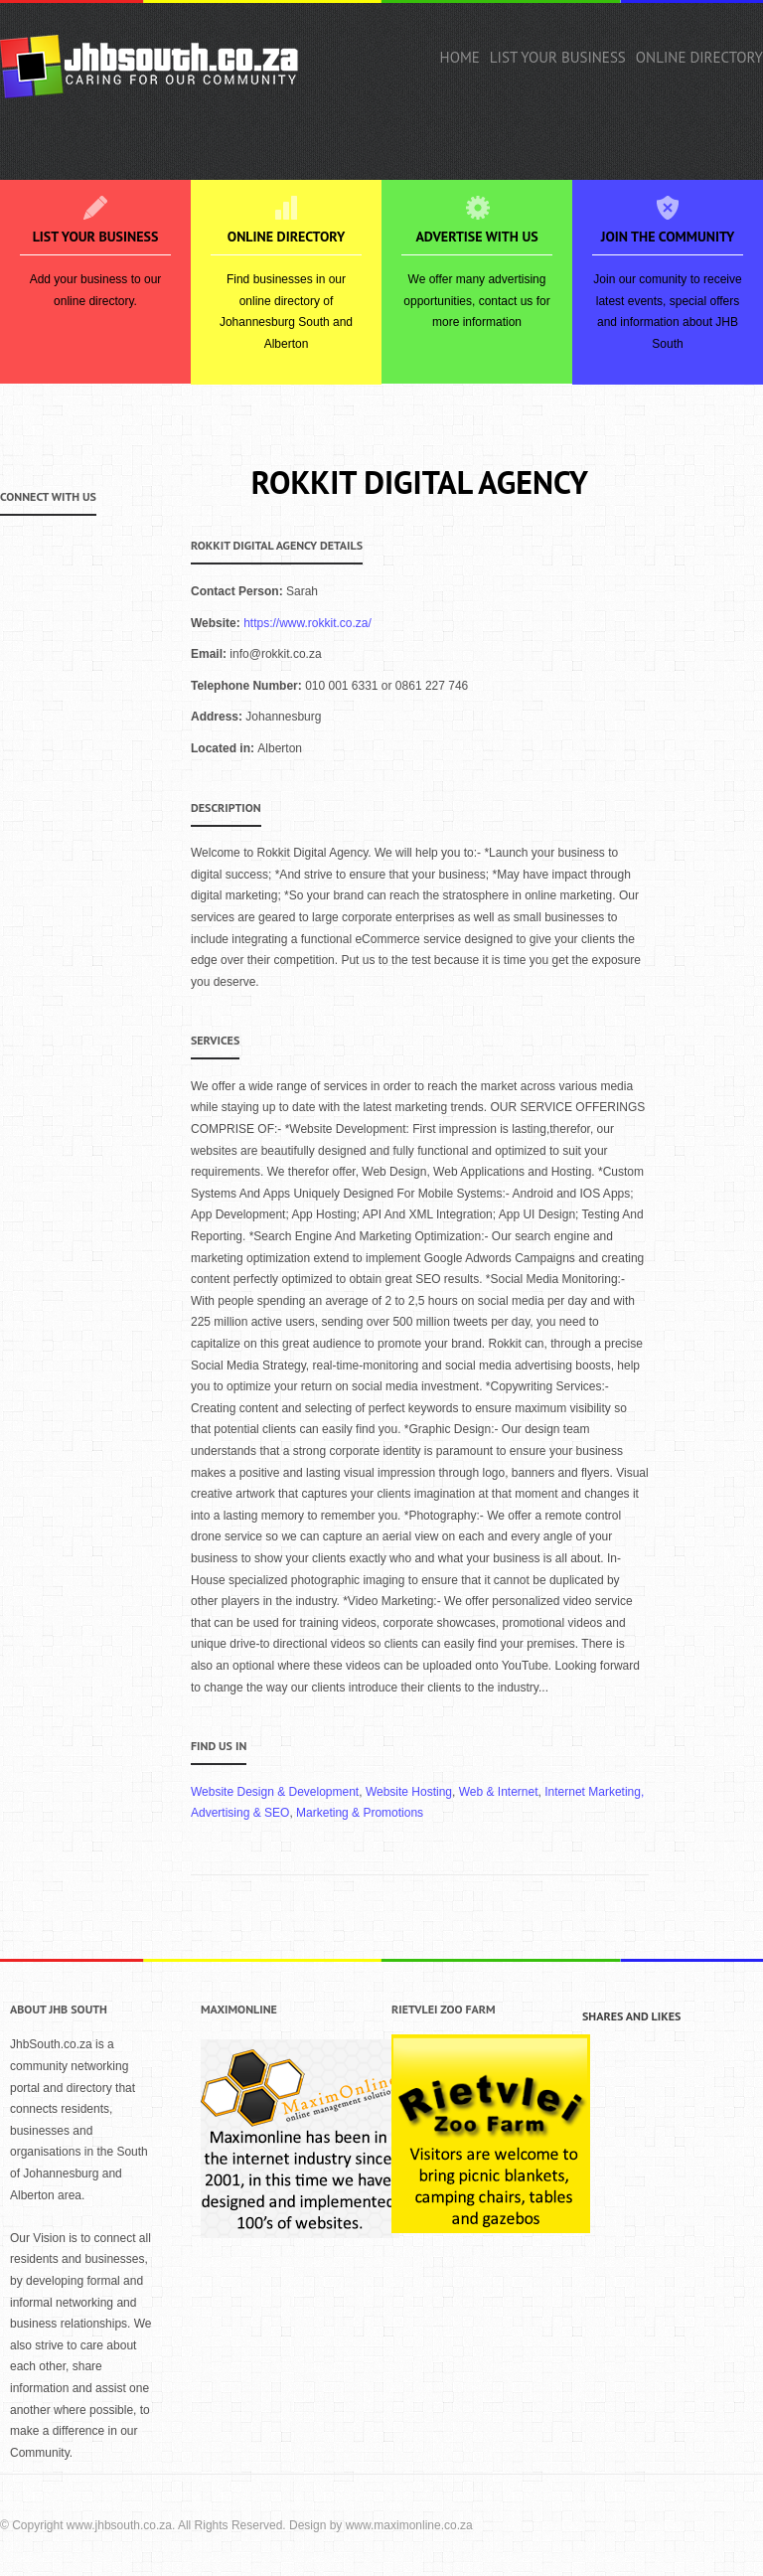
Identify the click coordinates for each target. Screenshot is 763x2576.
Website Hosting (409, 1792)
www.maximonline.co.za (409, 2525)
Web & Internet (498, 1792)
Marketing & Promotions (359, 1813)
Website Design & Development (275, 1792)
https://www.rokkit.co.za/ (307, 623)
